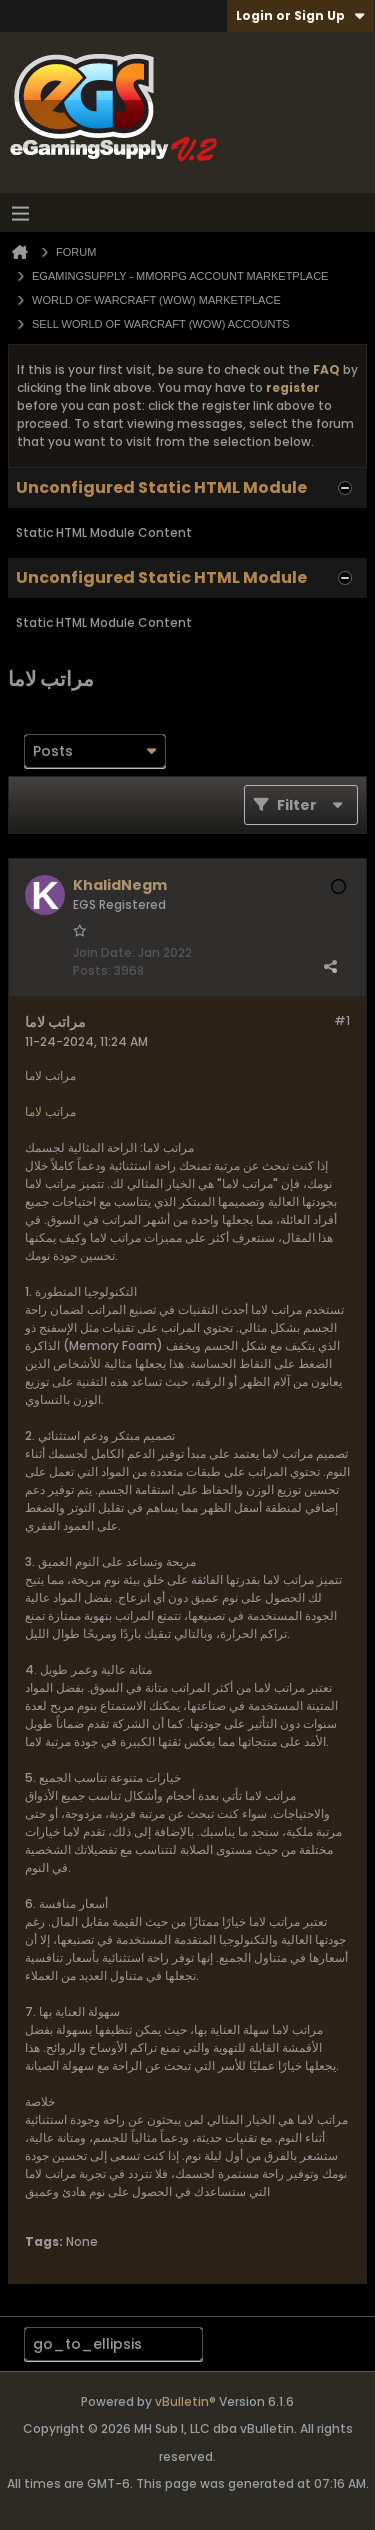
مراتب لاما (50, 1111)
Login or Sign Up (300, 15)
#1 (342, 1020)
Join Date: (104, 952)
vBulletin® (185, 2401)
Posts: (92, 970)
